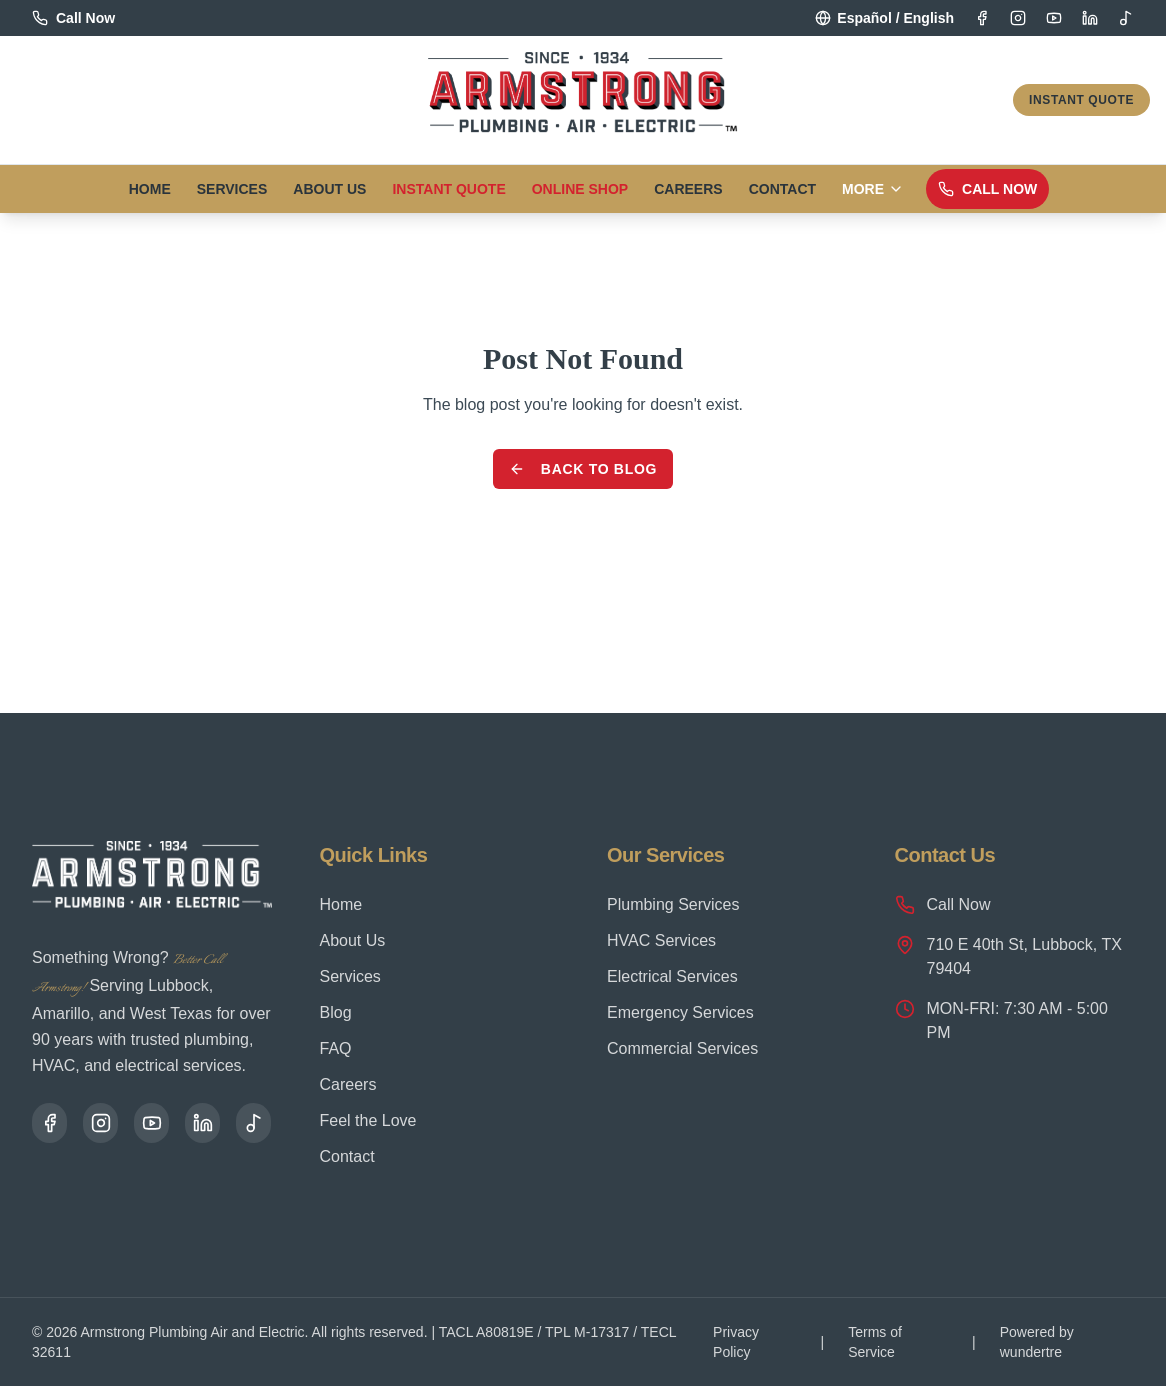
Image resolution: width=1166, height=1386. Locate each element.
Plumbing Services (673, 904)
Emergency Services (680, 1012)
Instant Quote (1081, 100)
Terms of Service (875, 1342)
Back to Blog (583, 469)
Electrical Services (672, 976)
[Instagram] (1018, 18)
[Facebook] (982, 18)
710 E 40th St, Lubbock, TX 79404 (1008, 956)
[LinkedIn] (1090, 18)
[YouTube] (1054, 18)
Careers (688, 189)
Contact (782, 189)
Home (150, 189)
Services (232, 189)
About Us (329, 189)
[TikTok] (1126, 18)
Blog (336, 1012)
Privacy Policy (736, 1342)
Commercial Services (682, 1048)
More (873, 189)
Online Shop (580, 189)
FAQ (336, 1048)
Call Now (987, 189)
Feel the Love (368, 1120)
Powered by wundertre (1037, 1342)
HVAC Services (661, 940)
